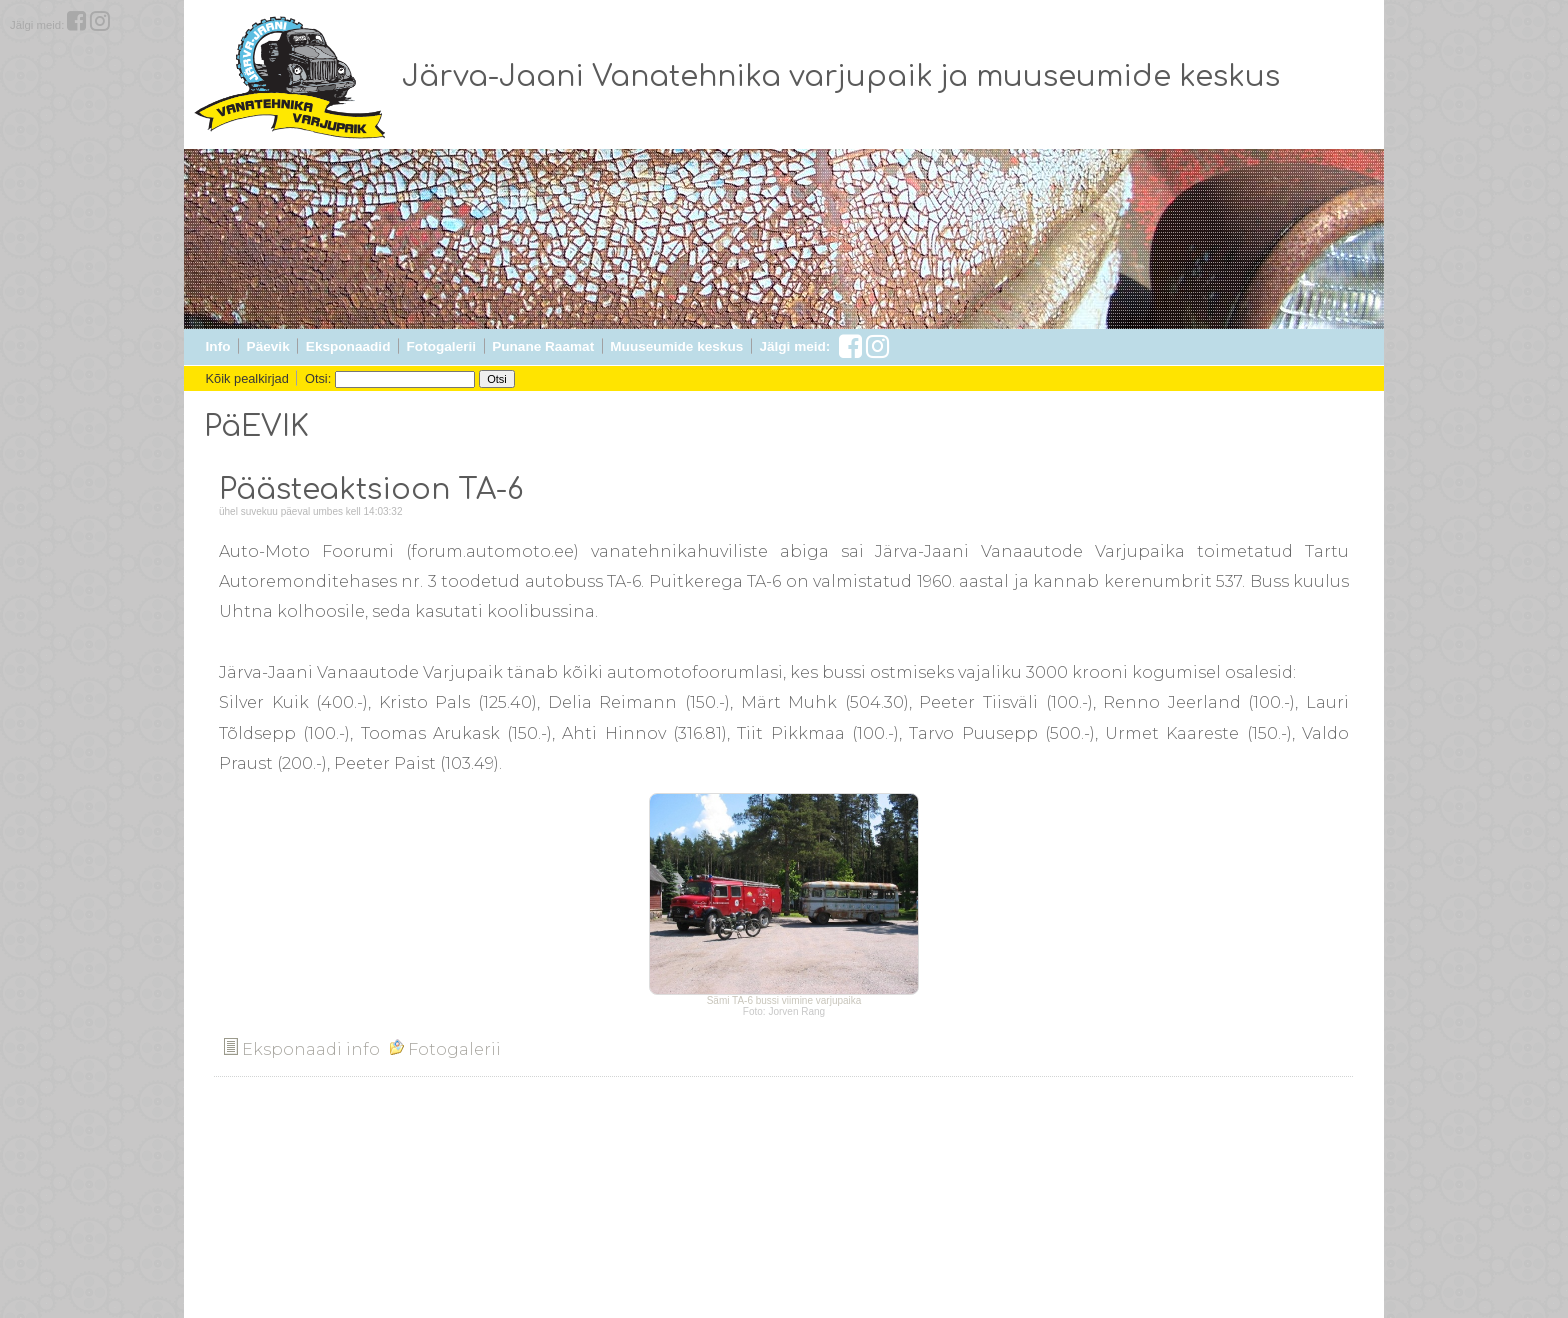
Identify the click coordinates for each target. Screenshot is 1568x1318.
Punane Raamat (543, 346)
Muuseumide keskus (676, 346)
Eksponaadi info (302, 1049)
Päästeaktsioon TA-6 (371, 490)
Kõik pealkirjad (247, 378)
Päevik (268, 346)
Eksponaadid (348, 346)
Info (218, 346)
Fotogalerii (441, 346)
